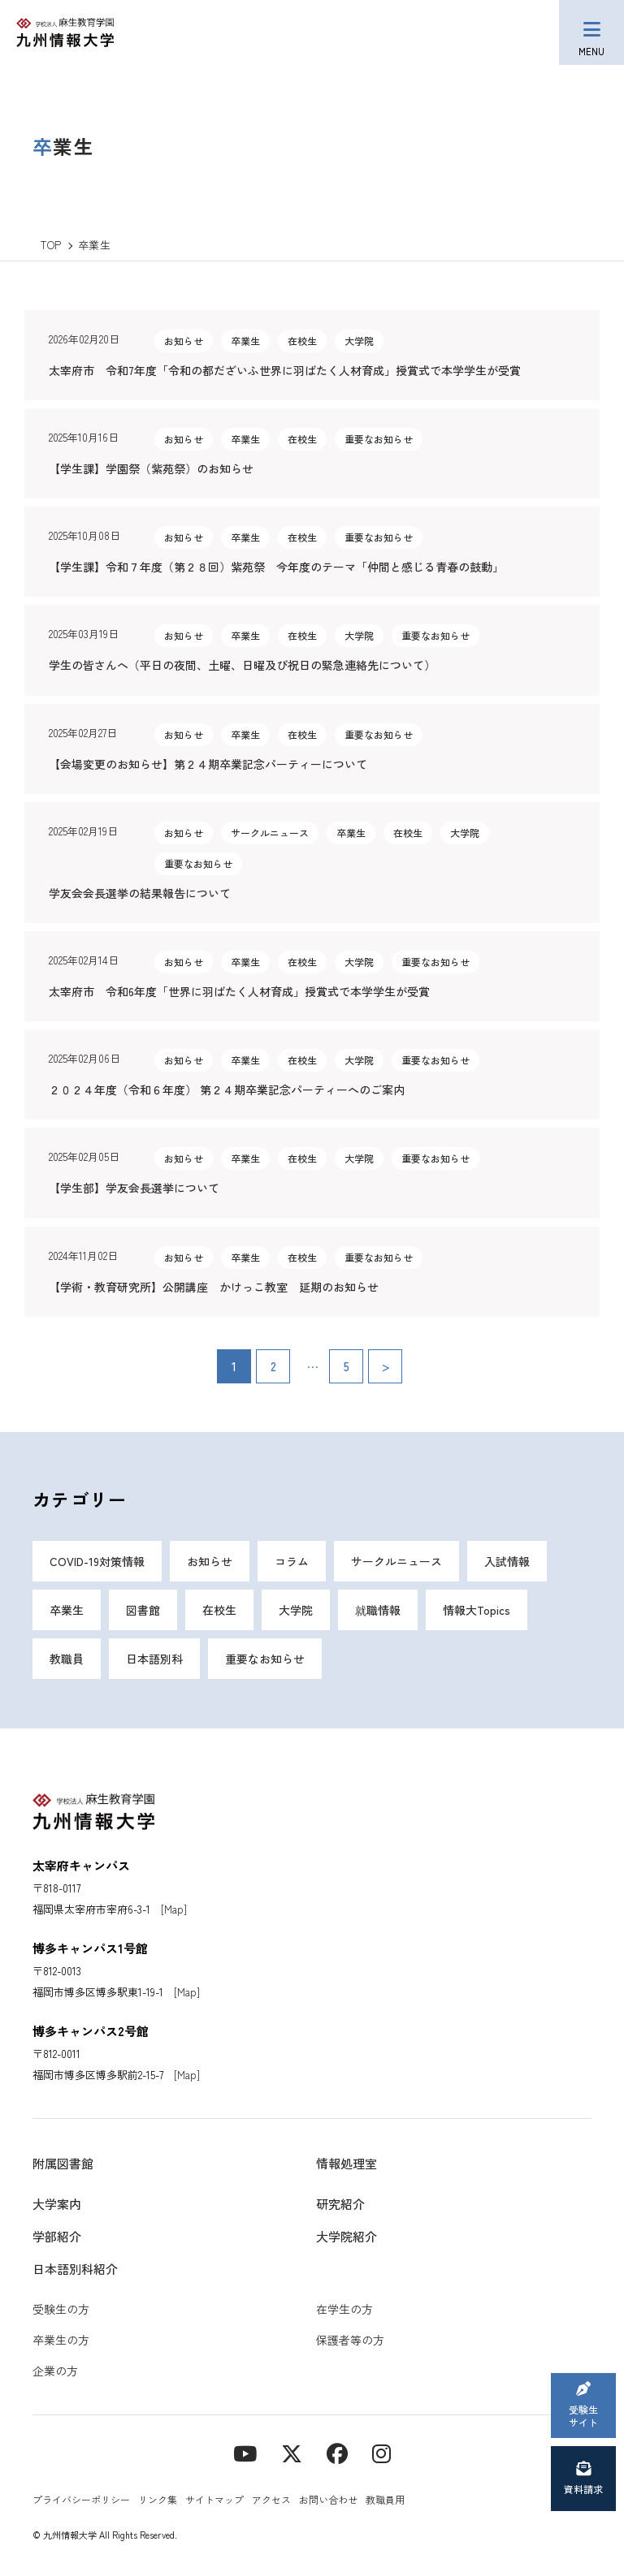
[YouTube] (245, 2452)
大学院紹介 (346, 2236)
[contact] (337, 2452)
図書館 (143, 1610)
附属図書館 (62, 2163)
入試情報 (507, 1561)
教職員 (67, 1658)
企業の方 (55, 2370)
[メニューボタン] (591, 32)
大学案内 (56, 2203)
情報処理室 (346, 2163)
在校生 (219, 1610)
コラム (292, 1561)
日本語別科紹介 (75, 2268)
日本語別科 (154, 1658)
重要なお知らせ (265, 1658)
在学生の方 (344, 2309)
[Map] (174, 1909)
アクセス (271, 2499)
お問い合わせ (328, 2499)
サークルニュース (396, 1561)
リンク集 (157, 2499)
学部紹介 (56, 2236)
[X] (291, 2452)
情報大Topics (476, 1610)
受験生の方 (60, 2309)
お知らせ (209, 1561)
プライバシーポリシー (81, 2499)
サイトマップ (214, 2499)
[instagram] (381, 2452)
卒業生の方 (60, 2340)
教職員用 (385, 2499)
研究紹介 (340, 2203)
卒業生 (67, 1610)
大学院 (296, 1610)
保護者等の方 (350, 2340)
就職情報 (378, 1610)
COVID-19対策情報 (97, 1561)
